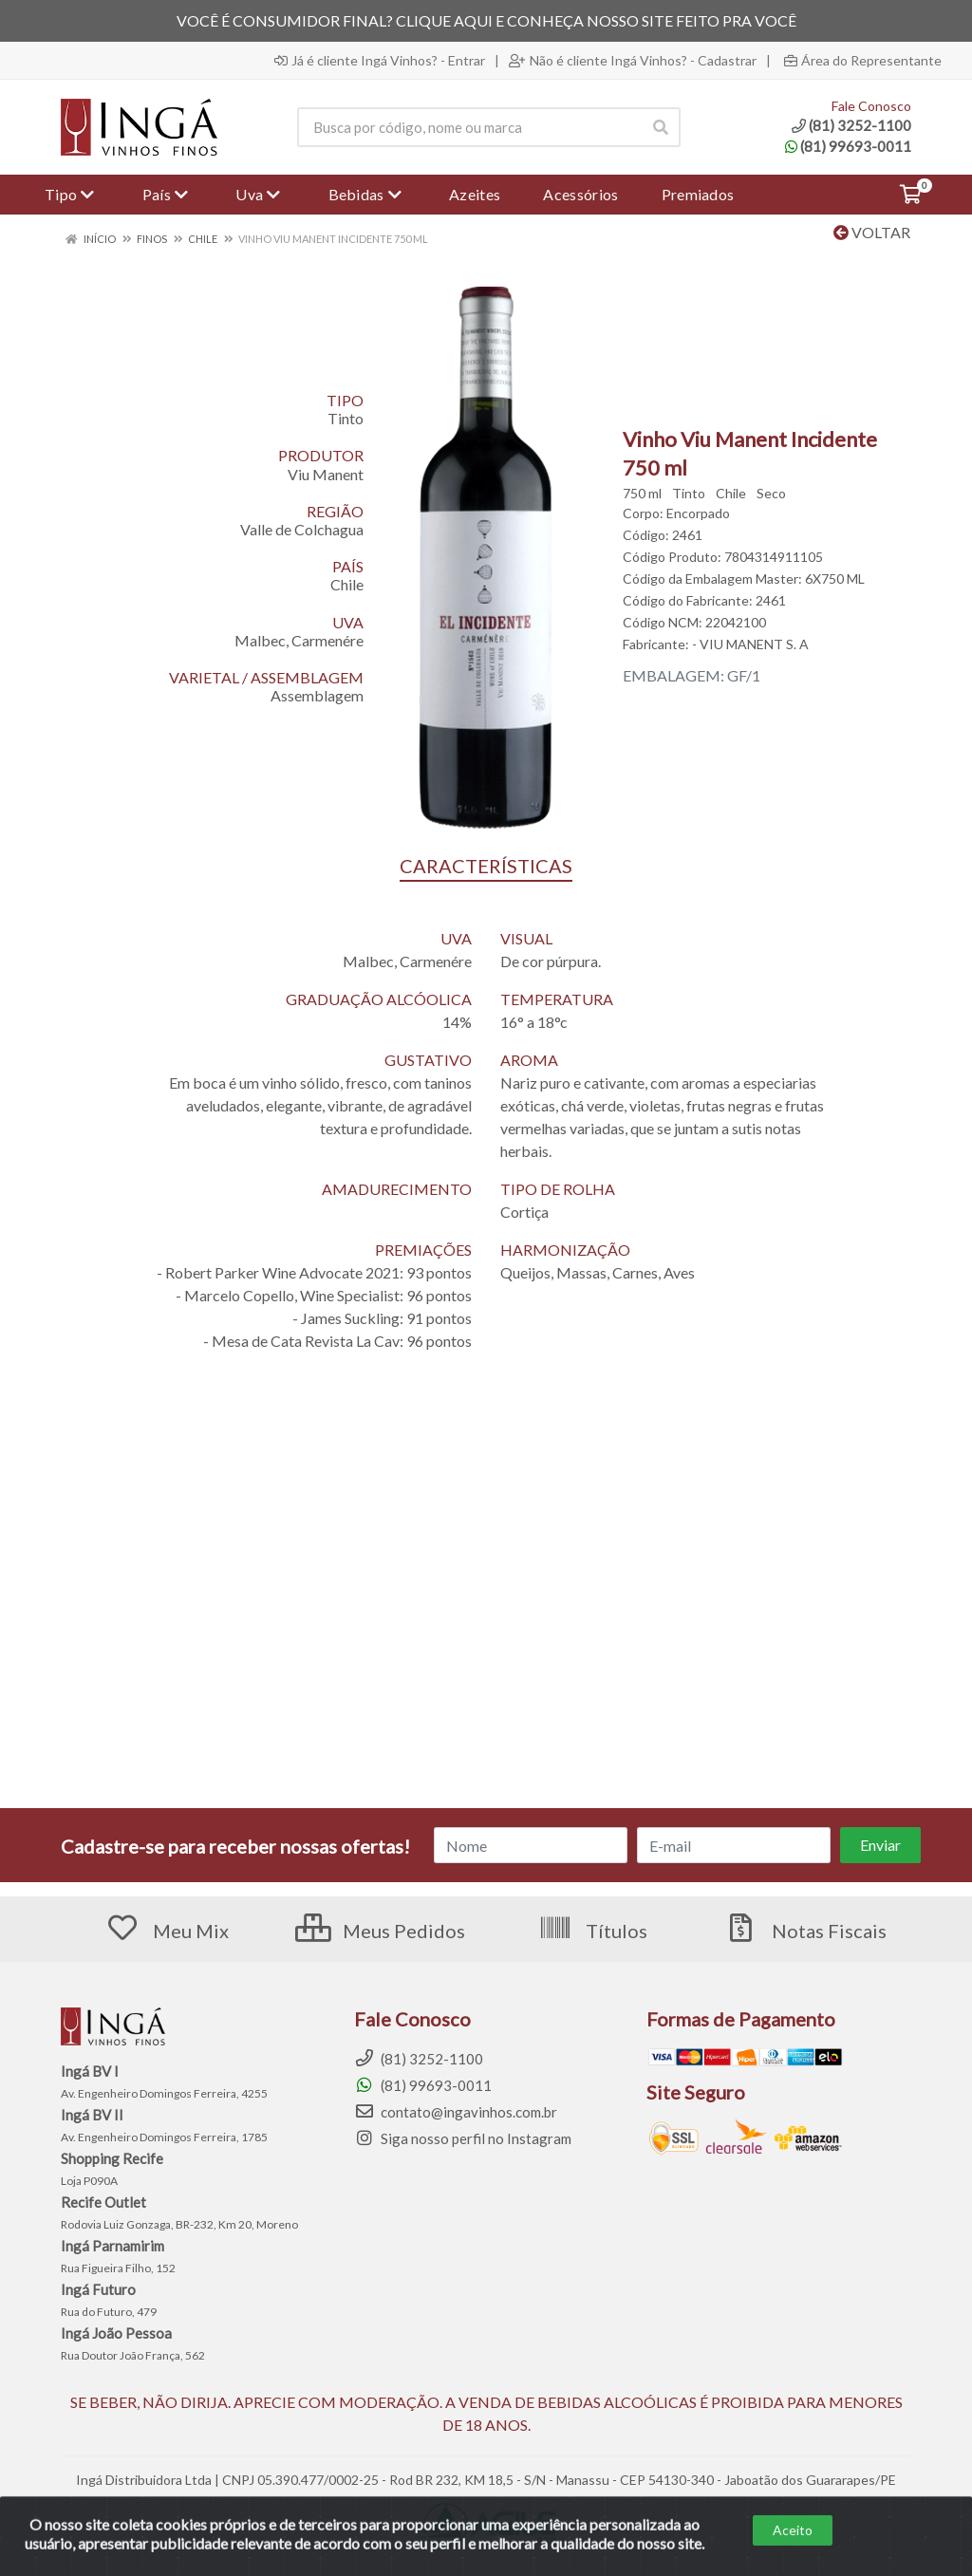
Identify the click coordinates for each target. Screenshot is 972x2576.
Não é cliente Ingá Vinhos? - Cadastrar (633, 60)
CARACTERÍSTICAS (486, 865)
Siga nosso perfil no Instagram (462, 2138)
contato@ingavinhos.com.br (455, 2111)
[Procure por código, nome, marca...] (469, 127)
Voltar (871, 232)
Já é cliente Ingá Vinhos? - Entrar (379, 60)
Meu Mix (167, 1930)
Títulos (592, 1930)
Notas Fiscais (805, 1930)
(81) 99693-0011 (848, 146)
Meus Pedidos (380, 1930)
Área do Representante (863, 60)
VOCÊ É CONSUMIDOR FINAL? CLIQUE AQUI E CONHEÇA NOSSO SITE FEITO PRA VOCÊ (486, 20)
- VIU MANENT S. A (750, 644)
